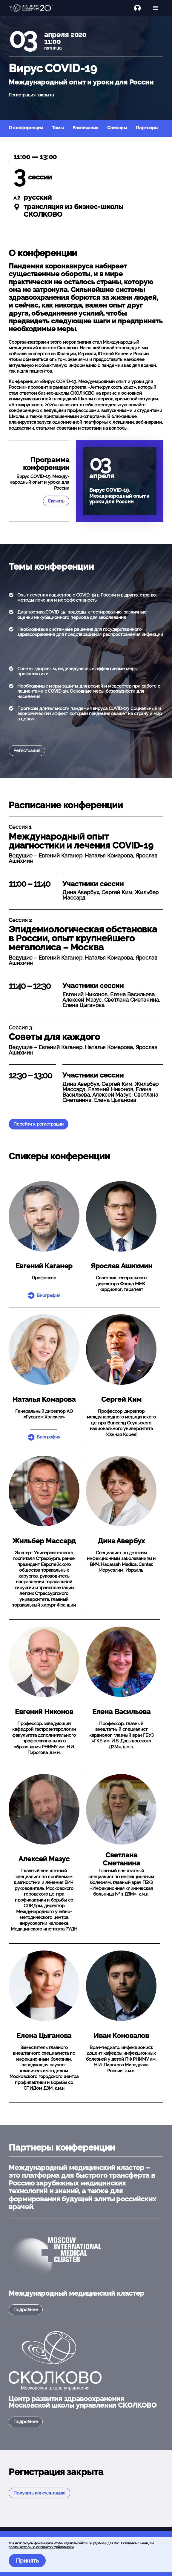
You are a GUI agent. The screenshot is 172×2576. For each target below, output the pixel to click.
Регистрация (26, 750)
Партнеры (147, 127)
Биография (48, 1295)
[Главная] (31, 8)
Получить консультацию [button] (39, 2493)
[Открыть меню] (155, 8)
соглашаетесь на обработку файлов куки (41, 2547)
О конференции (26, 127)
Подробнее (25, 2309)
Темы (57, 127)
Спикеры (117, 127)
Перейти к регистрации (38, 1124)
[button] (44, 1216)
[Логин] (141, 7)
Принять (27, 2560)
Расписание (86, 127)
